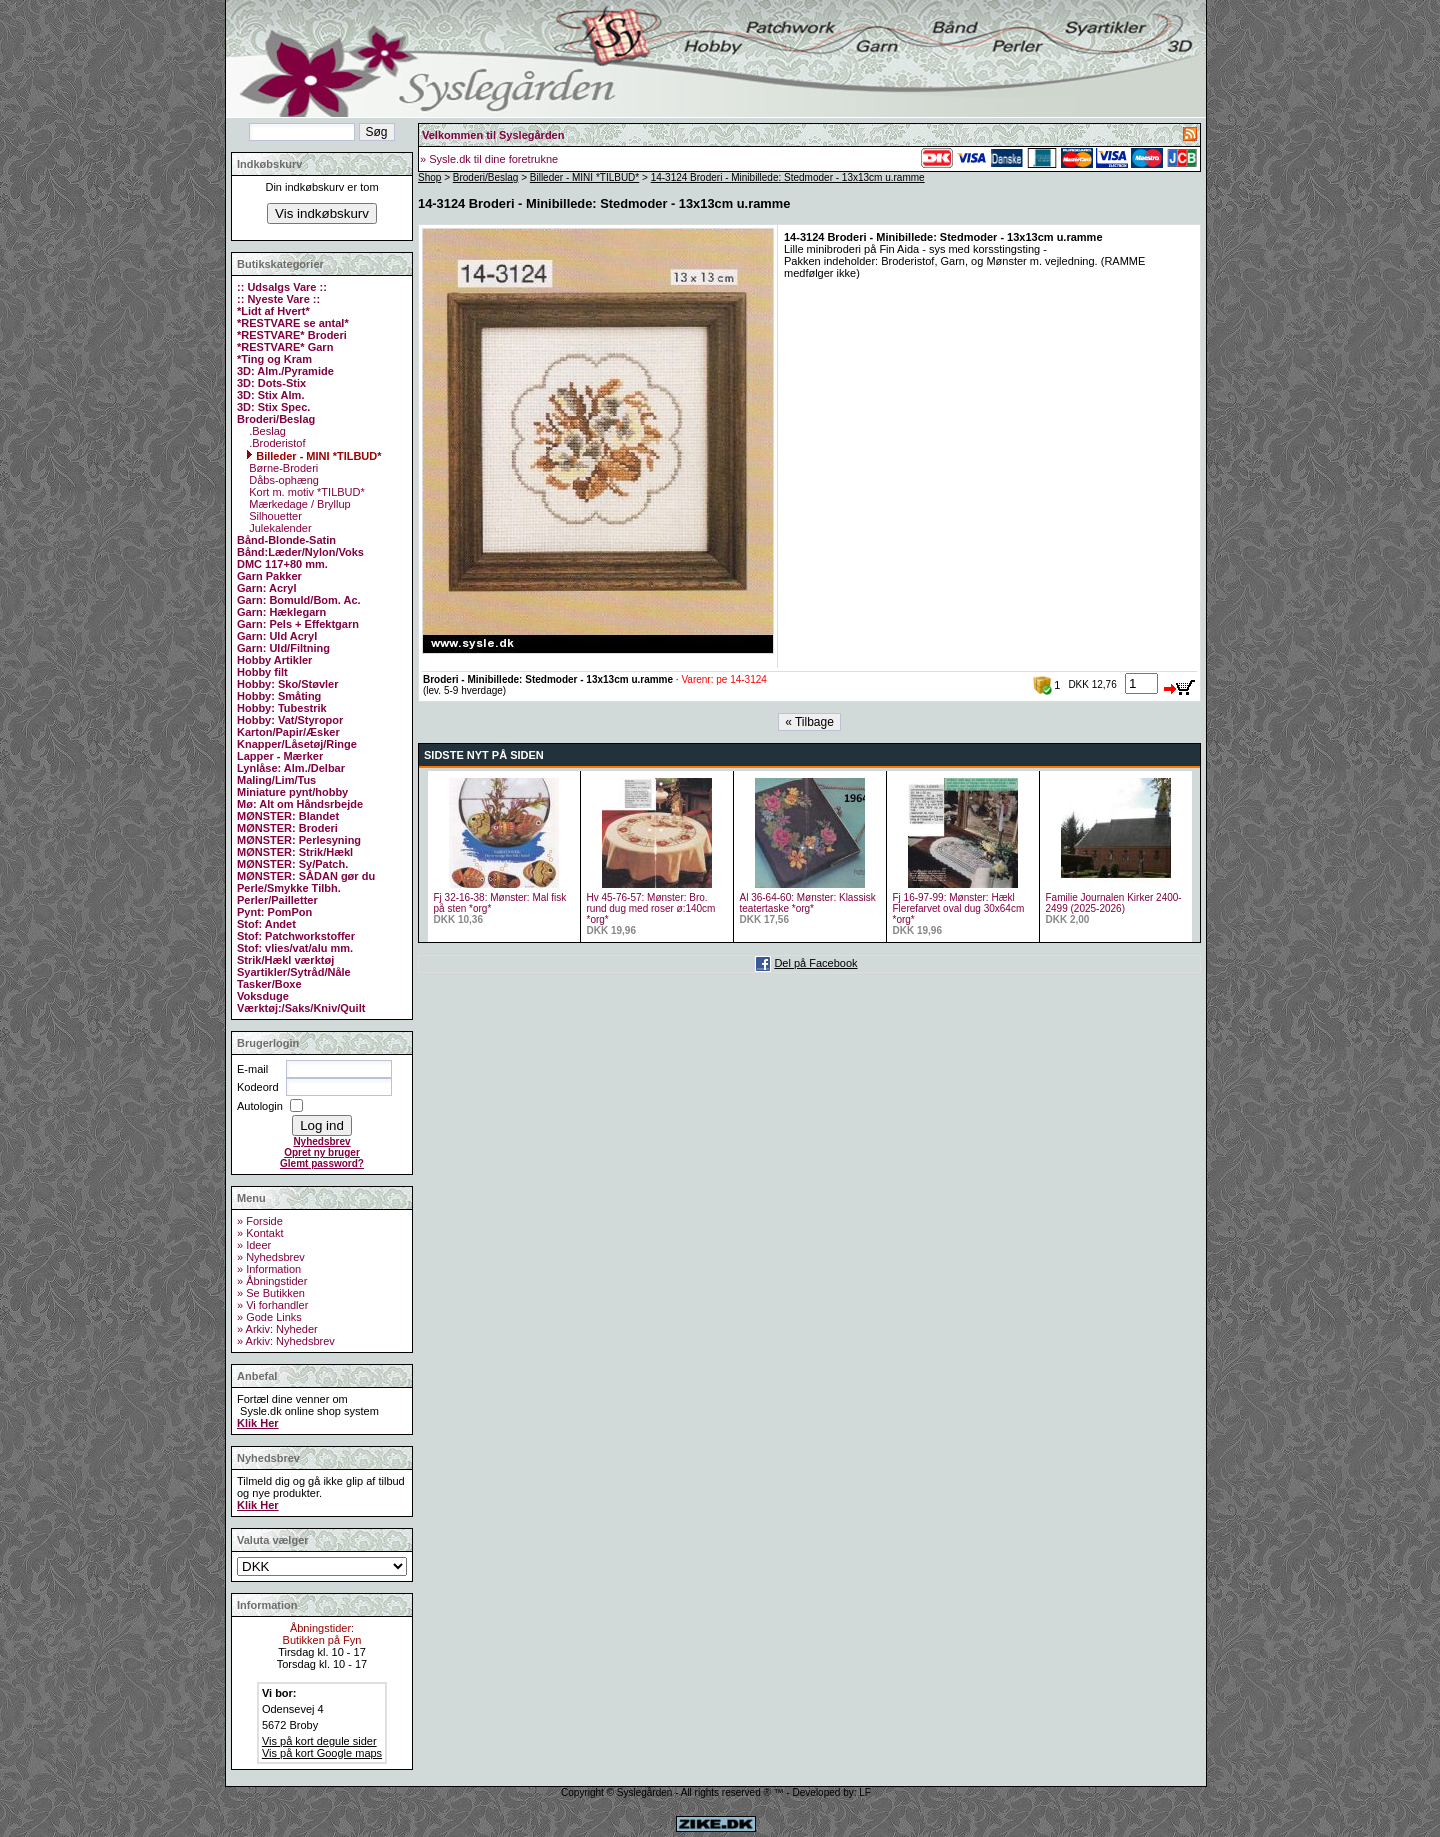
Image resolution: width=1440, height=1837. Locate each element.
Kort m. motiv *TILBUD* (305, 492)
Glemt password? (322, 1163)
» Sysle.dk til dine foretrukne (489, 159)
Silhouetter (274, 516)
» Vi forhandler (272, 1305)
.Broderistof (275, 443)
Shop (429, 177)
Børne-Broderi (282, 468)
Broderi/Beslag (486, 177)
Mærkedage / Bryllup (298, 504)
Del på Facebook (815, 963)
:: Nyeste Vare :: (278, 299)
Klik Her (258, 1423)
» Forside (260, 1221)
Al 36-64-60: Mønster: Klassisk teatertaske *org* (808, 903)
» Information (269, 1269)
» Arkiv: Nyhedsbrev (286, 1341)
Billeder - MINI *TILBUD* (313, 456)
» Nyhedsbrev (271, 1257)
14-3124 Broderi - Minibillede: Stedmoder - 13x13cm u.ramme (788, 177)
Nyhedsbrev (321, 1141)
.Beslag (266, 431)
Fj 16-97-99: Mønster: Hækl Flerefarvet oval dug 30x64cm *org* (959, 908)
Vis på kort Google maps (322, 1753)
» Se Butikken (271, 1293)
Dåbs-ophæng (282, 480)
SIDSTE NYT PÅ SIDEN (484, 755)
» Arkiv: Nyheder (277, 1329)
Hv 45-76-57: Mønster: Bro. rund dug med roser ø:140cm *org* (651, 908)
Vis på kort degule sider (319, 1741)
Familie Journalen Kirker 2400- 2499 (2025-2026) (1114, 903)
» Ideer (254, 1245)
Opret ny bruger (322, 1152)
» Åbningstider (272, 1281)
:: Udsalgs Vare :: (282, 287)
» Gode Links (269, 1317)
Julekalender (278, 528)
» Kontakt (260, 1233)
